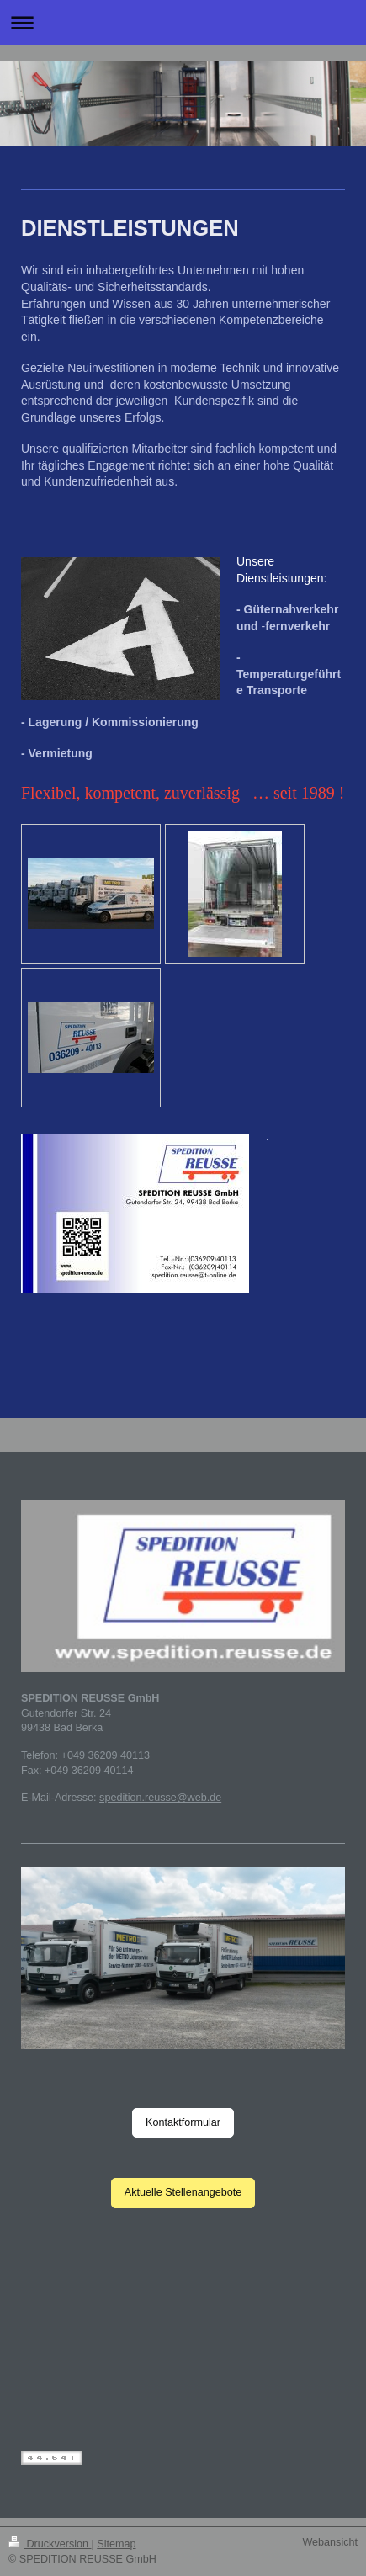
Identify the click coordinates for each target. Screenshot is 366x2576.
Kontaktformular (183, 2122)
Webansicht (330, 2542)
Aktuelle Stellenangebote (183, 2192)
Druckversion (49, 2544)
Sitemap (116, 2544)
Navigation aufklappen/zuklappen (183, 22)
